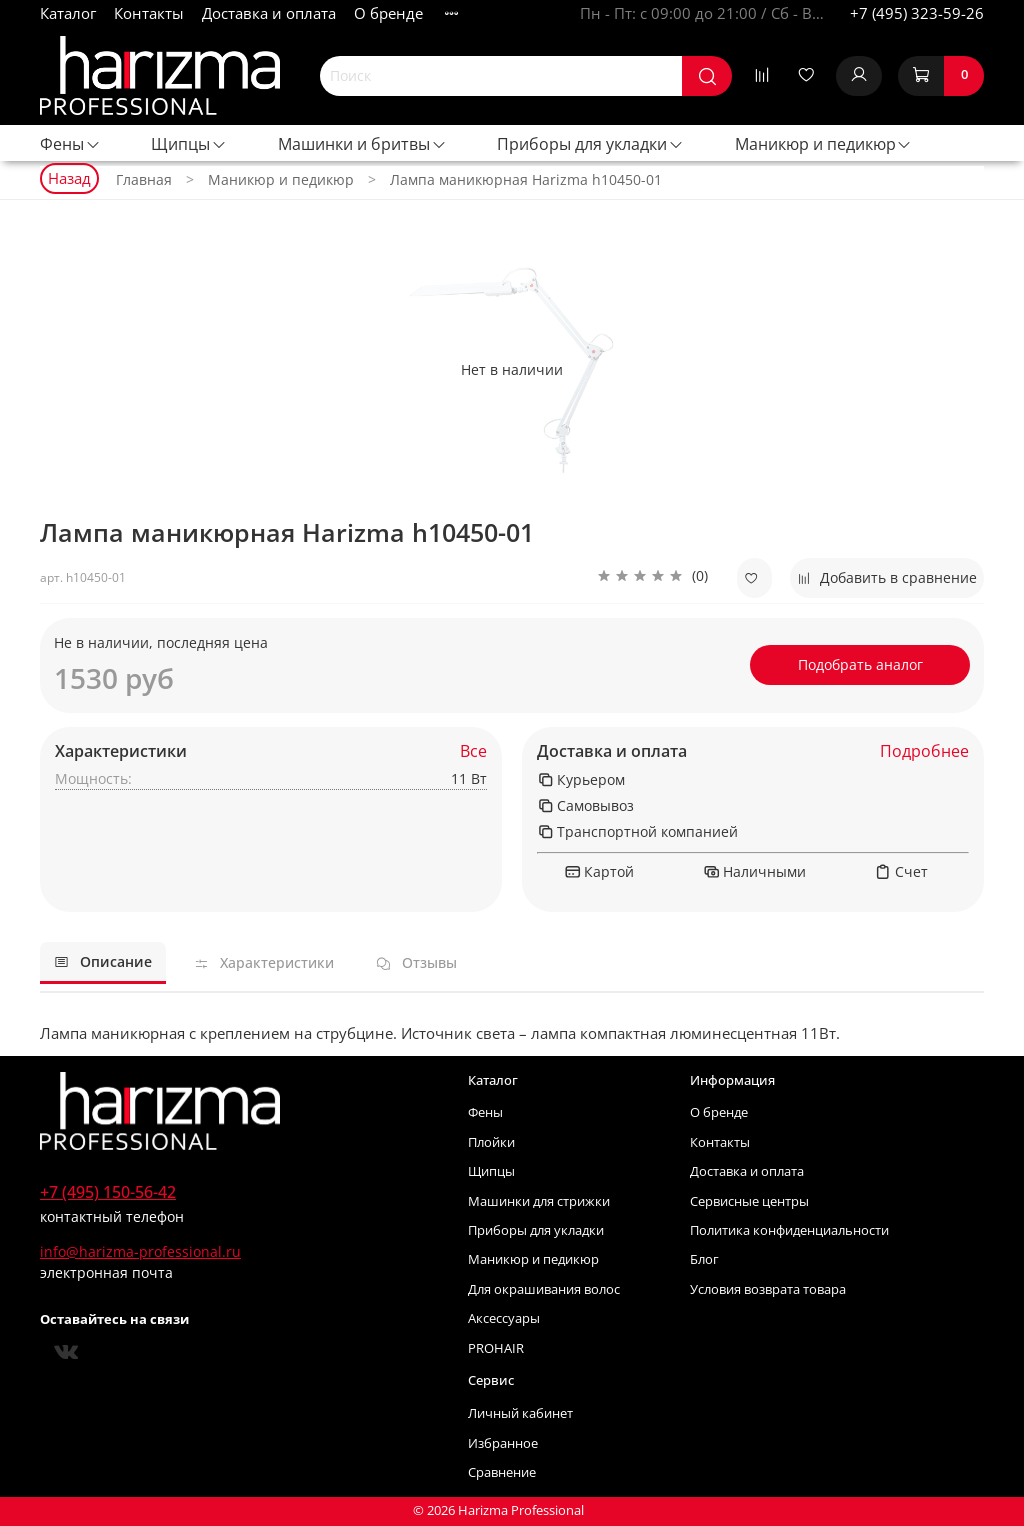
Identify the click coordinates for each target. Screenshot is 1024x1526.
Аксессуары (504, 1318)
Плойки (491, 1142)
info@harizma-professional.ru (140, 1251)
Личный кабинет (520, 1413)
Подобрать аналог (860, 664)
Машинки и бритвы (362, 144)
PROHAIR (496, 1348)
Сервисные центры (749, 1201)
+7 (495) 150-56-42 (108, 1192)
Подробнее (924, 751)
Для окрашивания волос (544, 1289)
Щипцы (189, 144)
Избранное (503, 1443)
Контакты (149, 13)
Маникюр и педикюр (824, 144)
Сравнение (502, 1472)
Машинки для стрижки (539, 1201)
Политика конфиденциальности (789, 1230)
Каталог (68, 13)
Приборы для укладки (590, 144)
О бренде (388, 13)
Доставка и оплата (269, 13)
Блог (704, 1259)
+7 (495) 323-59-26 (917, 13)
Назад (69, 178)
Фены (70, 144)
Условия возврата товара (768, 1289)
